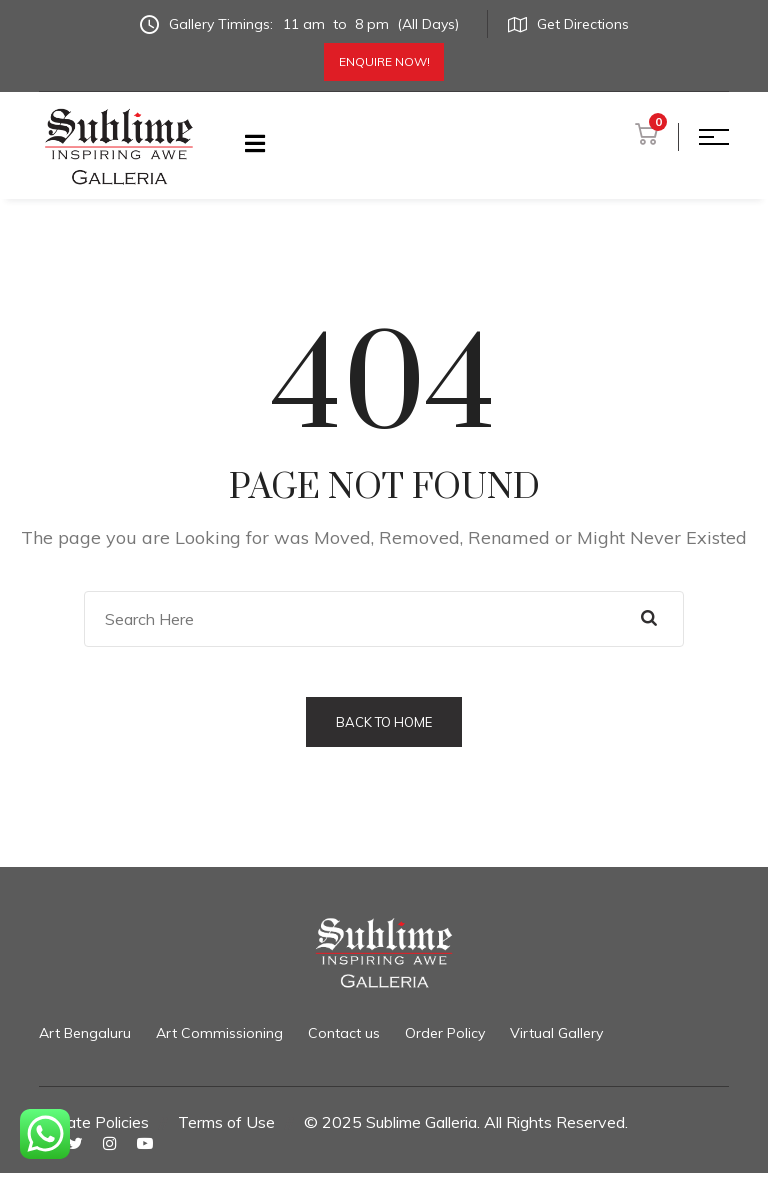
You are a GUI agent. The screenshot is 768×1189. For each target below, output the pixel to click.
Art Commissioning (219, 1033)
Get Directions (568, 24)
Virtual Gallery (556, 1033)
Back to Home (384, 722)
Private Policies (94, 1122)
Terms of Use (226, 1122)
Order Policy (445, 1033)
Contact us (344, 1033)
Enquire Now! (384, 61)
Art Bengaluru (85, 1033)
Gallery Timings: (303, 24)
